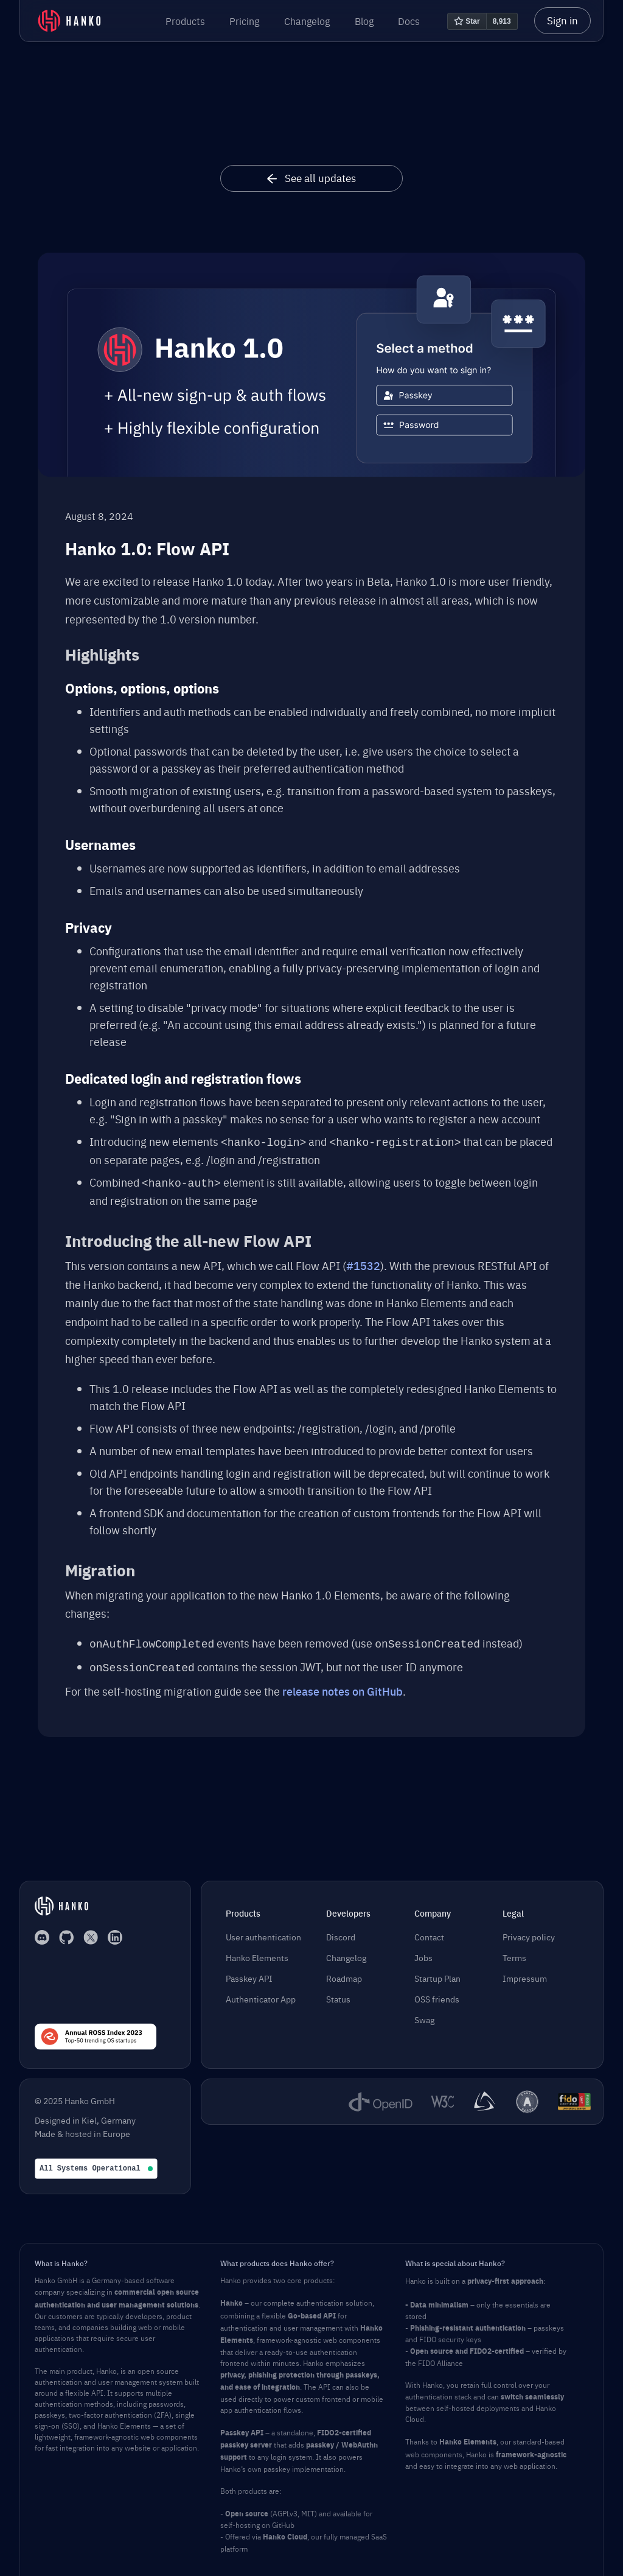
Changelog (307, 20)
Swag (424, 2015)
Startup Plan (437, 1974)
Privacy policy (529, 1932)
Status (338, 1994)
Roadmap (344, 1974)
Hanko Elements (257, 1953)
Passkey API (249, 1974)
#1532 (363, 1263)
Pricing (244, 20)
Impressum (525, 1974)
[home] (69, 21)
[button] (185, 20)
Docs (409, 20)
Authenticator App (261, 1994)
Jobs (423, 1953)
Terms (514, 1953)
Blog (364, 20)
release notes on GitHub (342, 1686)
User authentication (263, 1932)
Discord (340, 1932)
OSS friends (436, 1994)
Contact (429, 1932)
